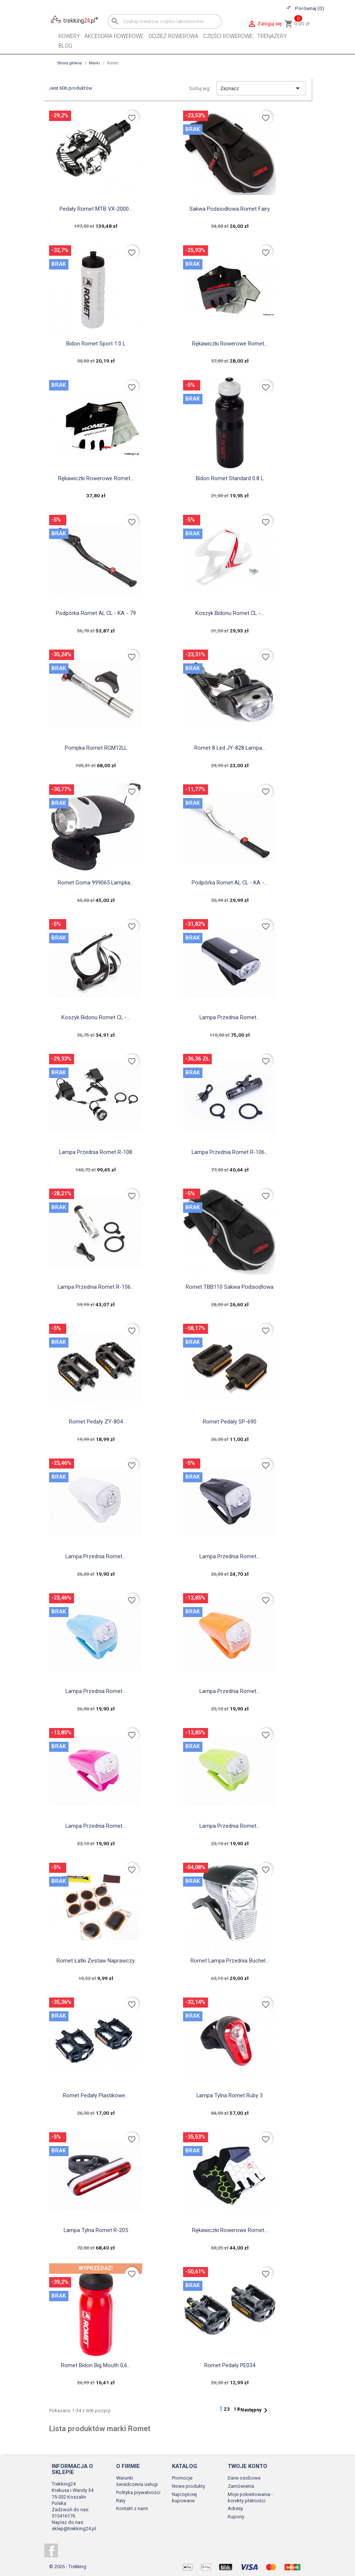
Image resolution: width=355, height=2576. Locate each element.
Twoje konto (247, 2466)
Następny (255, 2410)
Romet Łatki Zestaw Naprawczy (96, 1960)
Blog (65, 45)
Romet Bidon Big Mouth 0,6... (96, 2365)
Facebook (51, 2550)
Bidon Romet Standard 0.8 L (229, 478)
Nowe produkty (188, 2486)
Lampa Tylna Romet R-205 (96, 2230)
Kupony (236, 2516)
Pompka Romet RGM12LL (96, 748)
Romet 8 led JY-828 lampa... (229, 748)
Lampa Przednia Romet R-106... (230, 1152)
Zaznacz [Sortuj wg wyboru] (261, 88)
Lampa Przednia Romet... (229, 1017)
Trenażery (272, 36)
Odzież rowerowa (173, 36)
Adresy (235, 2508)
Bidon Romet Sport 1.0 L (95, 343)
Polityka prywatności (138, 2492)
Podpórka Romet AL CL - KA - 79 (96, 613)
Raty (120, 2500)
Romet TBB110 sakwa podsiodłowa (230, 1287)
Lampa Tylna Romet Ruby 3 (229, 2095)
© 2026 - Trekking (67, 2566)
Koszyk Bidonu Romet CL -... (229, 613)
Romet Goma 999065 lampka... (96, 882)
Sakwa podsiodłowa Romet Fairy (229, 208)
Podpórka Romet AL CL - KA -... (230, 882)
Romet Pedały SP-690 (229, 1421)
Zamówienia (241, 2486)
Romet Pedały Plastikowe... (95, 2095)
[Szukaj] (164, 21)
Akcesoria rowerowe (114, 36)
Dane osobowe (244, 2478)
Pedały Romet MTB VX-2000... (96, 208)
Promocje (182, 2478)
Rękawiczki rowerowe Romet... (230, 343)
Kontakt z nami (132, 2508)
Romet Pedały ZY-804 (96, 1421)
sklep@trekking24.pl (74, 2528)
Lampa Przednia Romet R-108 (95, 1152)
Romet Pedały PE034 (229, 2365)
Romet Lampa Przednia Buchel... (230, 1960)
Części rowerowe (228, 36)
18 (237, 2409)
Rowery (69, 36)
